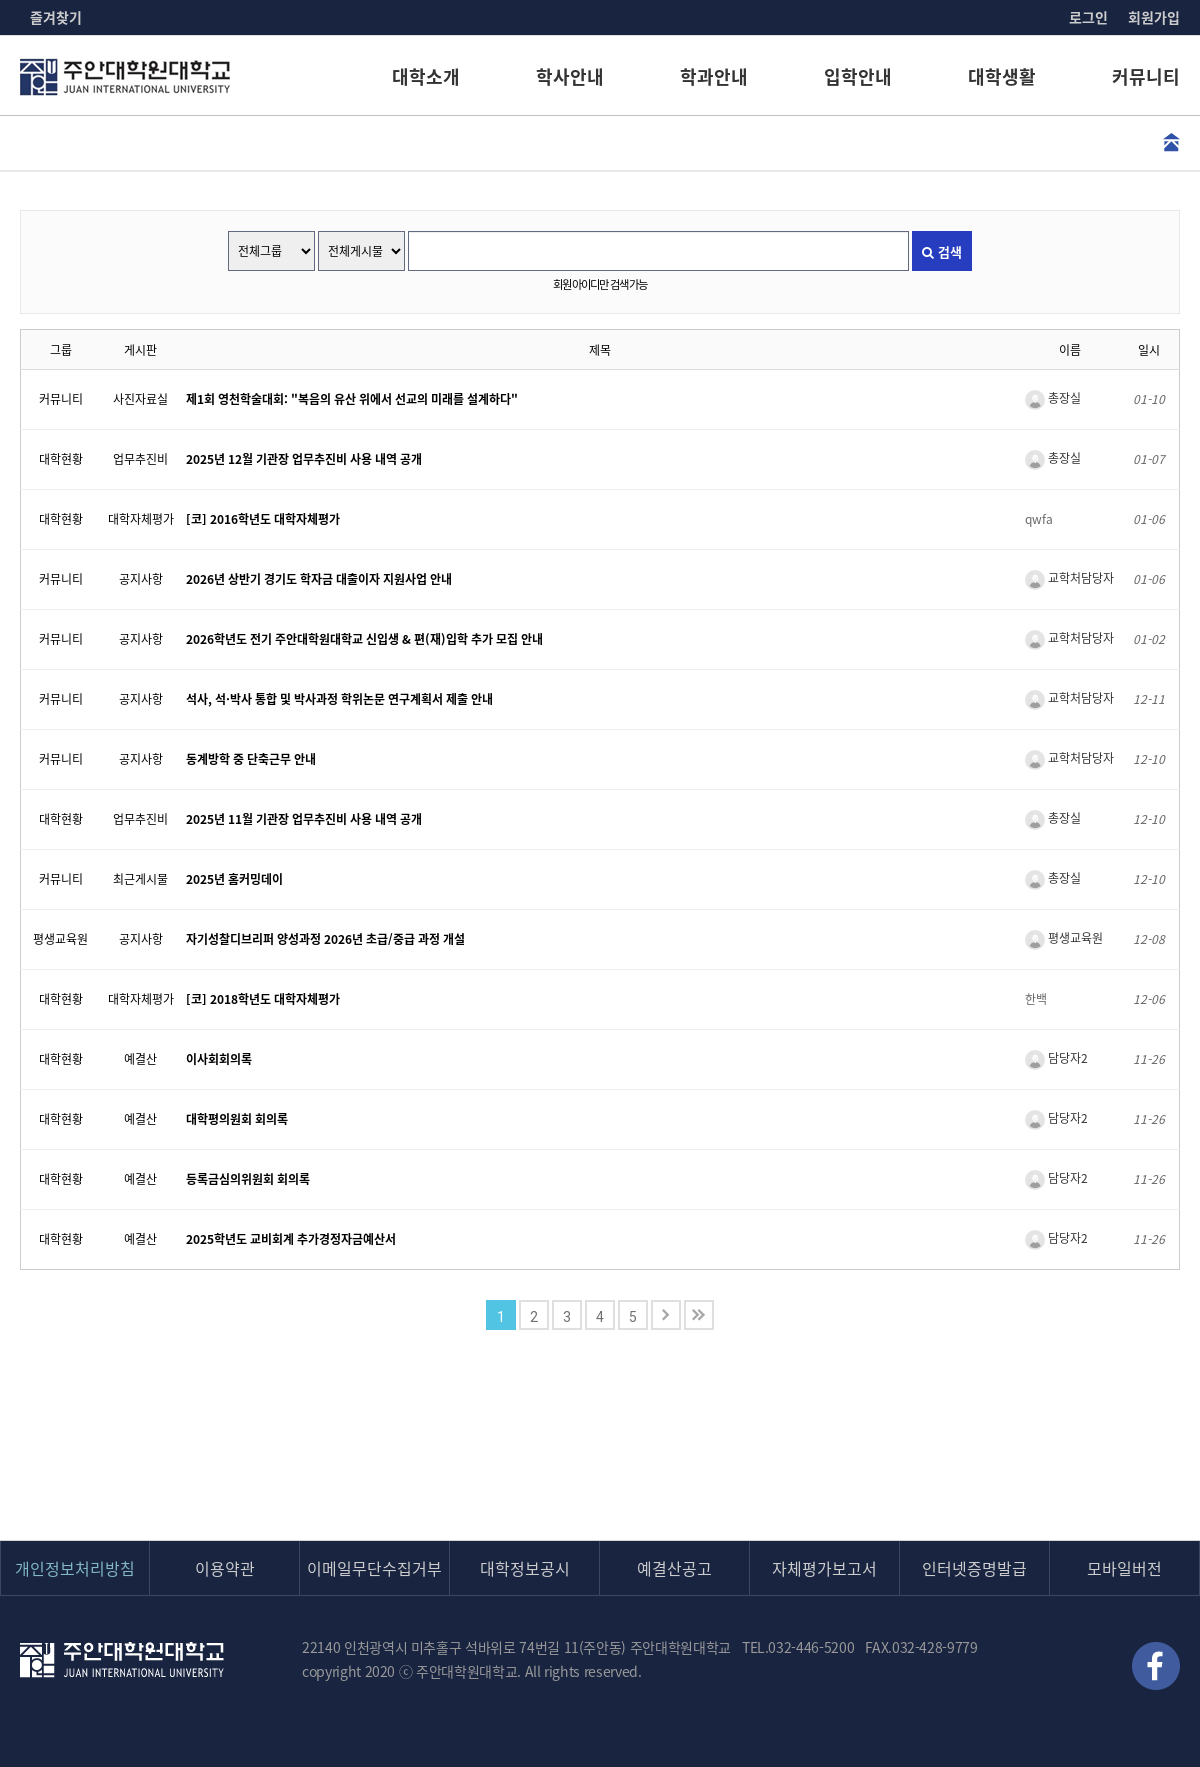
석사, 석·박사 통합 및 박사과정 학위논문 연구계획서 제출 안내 (339, 699)
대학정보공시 (525, 1568)
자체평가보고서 (824, 1568)
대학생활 (1002, 76)
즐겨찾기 (56, 17)
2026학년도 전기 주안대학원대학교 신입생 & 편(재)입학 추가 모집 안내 (364, 639)
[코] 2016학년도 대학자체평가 (263, 519)
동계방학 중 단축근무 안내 (251, 759)
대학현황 (61, 459)
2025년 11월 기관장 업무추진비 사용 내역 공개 (304, 819)
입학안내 (858, 76)
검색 (942, 251)
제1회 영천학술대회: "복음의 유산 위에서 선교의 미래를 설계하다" (352, 399)
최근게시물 (140, 879)
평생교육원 (60, 939)
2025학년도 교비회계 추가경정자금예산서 (291, 1239)
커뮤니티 (1146, 76)
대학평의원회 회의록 (237, 1119)
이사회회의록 (219, 1059)
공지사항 (141, 579)
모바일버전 (1124, 1568)
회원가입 (1154, 17)
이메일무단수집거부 (374, 1568)
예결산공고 (674, 1568)
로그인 (1088, 17)
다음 (666, 1315)
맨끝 (699, 1315)
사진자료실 (140, 399)
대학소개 (426, 76)
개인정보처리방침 (75, 1568)
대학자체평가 (141, 519)
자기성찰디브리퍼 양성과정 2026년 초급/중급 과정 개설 (325, 939)
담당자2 (1056, 1058)
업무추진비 (140, 459)
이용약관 (225, 1568)
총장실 (1053, 398)
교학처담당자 (1069, 578)
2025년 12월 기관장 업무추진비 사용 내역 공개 (304, 459)
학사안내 (570, 76)
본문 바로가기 (0, 0)
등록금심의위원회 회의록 (248, 1179)
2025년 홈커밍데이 (234, 879)
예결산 (140, 1059)
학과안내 (714, 76)
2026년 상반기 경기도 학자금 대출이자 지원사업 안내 (319, 579)
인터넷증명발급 (974, 1568)
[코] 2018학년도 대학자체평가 (263, 999)
